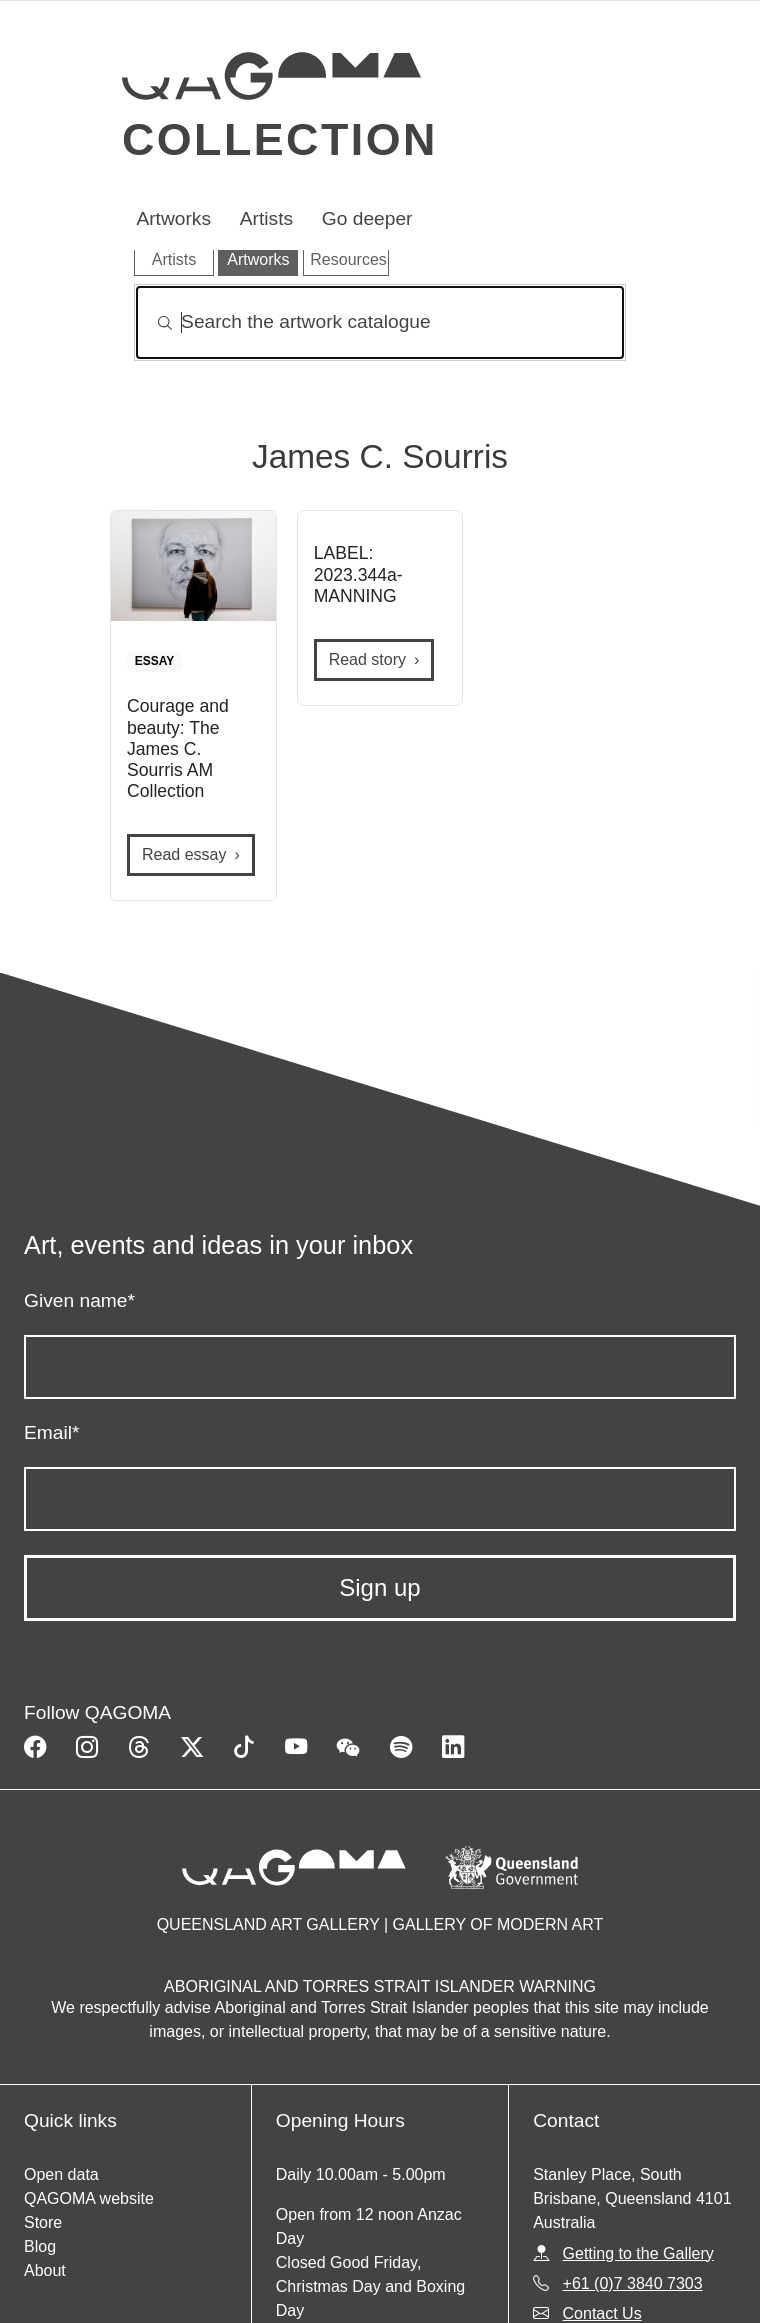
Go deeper (367, 218)
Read (184, 854)
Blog (40, 2246)
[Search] (380, 322)
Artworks (173, 218)
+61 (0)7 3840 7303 (633, 2283)
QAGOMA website (89, 2198)
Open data (61, 2174)
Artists (266, 218)
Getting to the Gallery (638, 2253)
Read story (367, 659)
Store (43, 2222)
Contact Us (602, 2313)
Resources (348, 259)
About (45, 2270)
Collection (280, 139)
